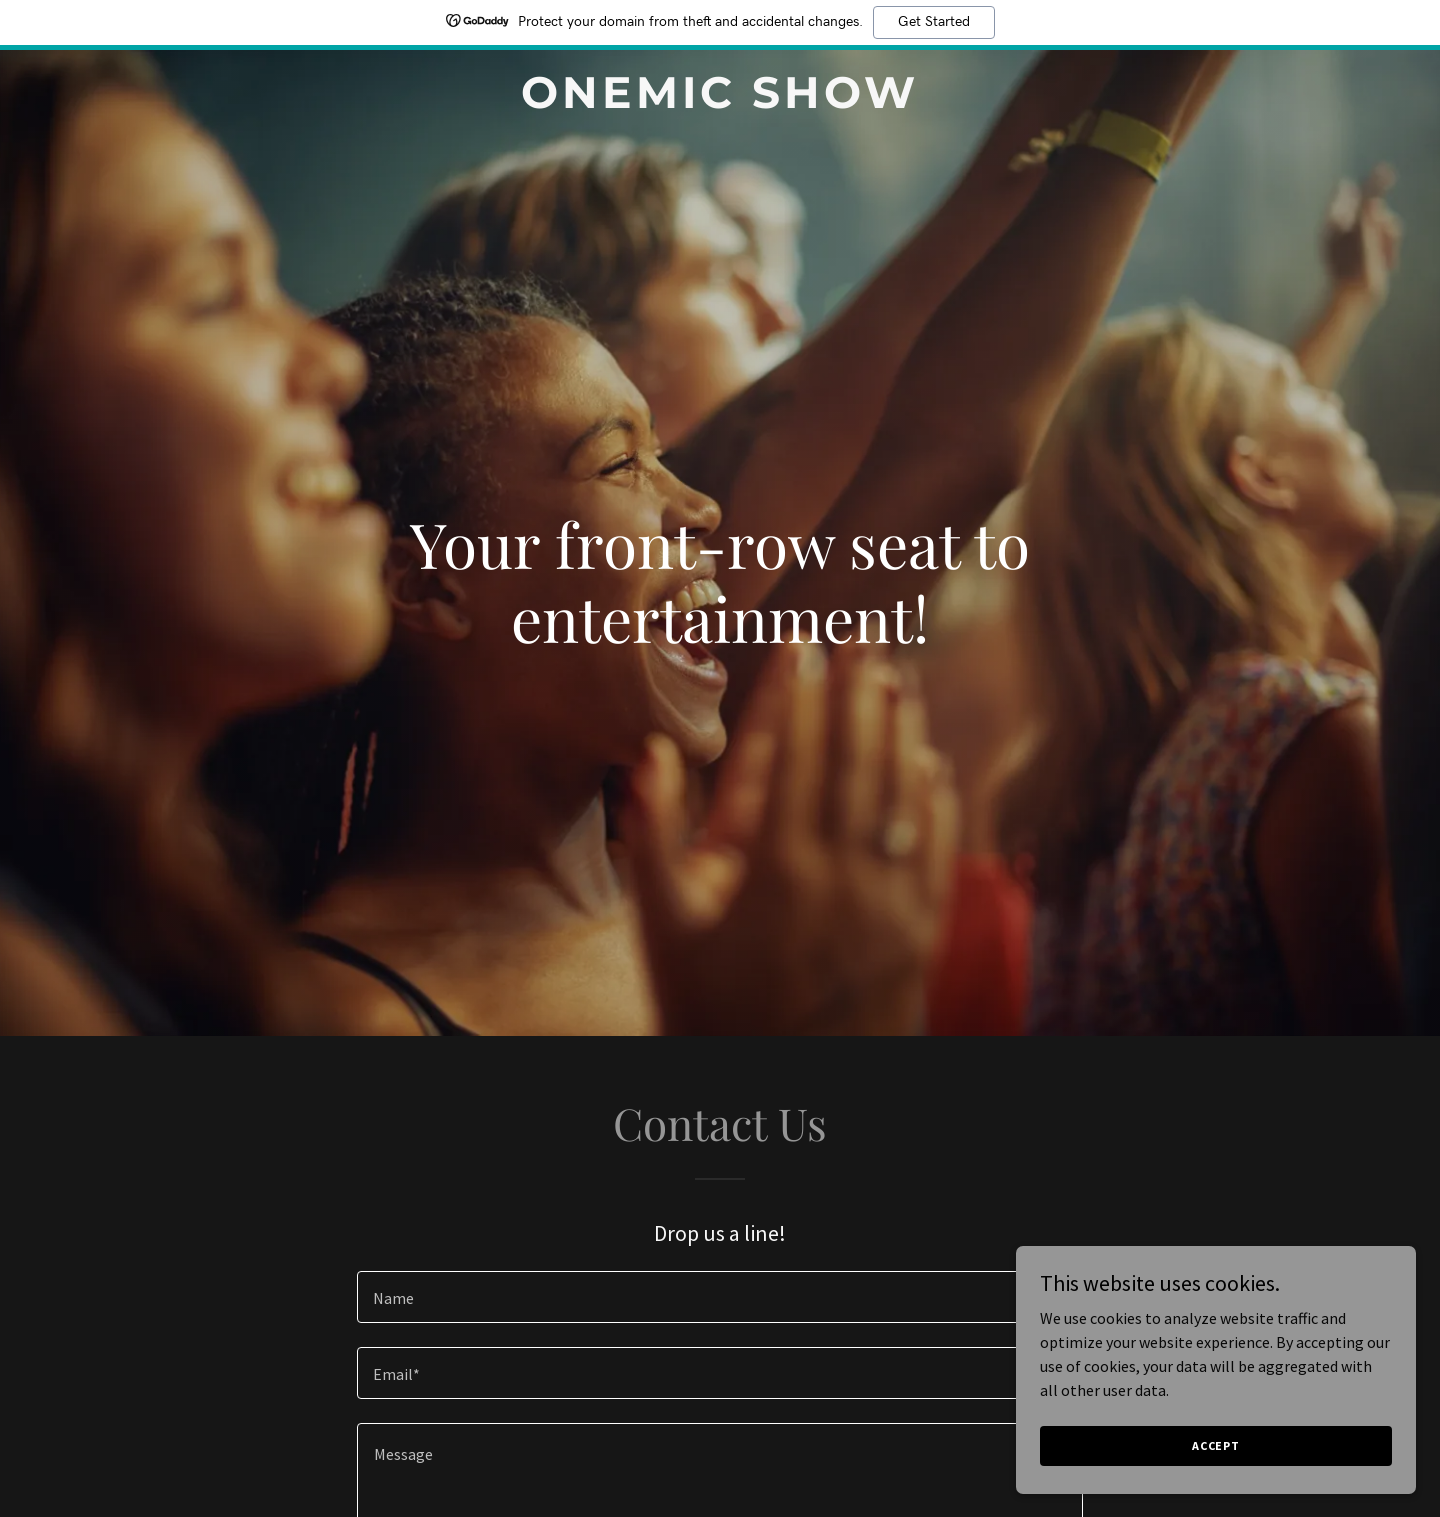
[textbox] (719, 1297)
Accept (1216, 1445)
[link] (720, 102)
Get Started (934, 22)
